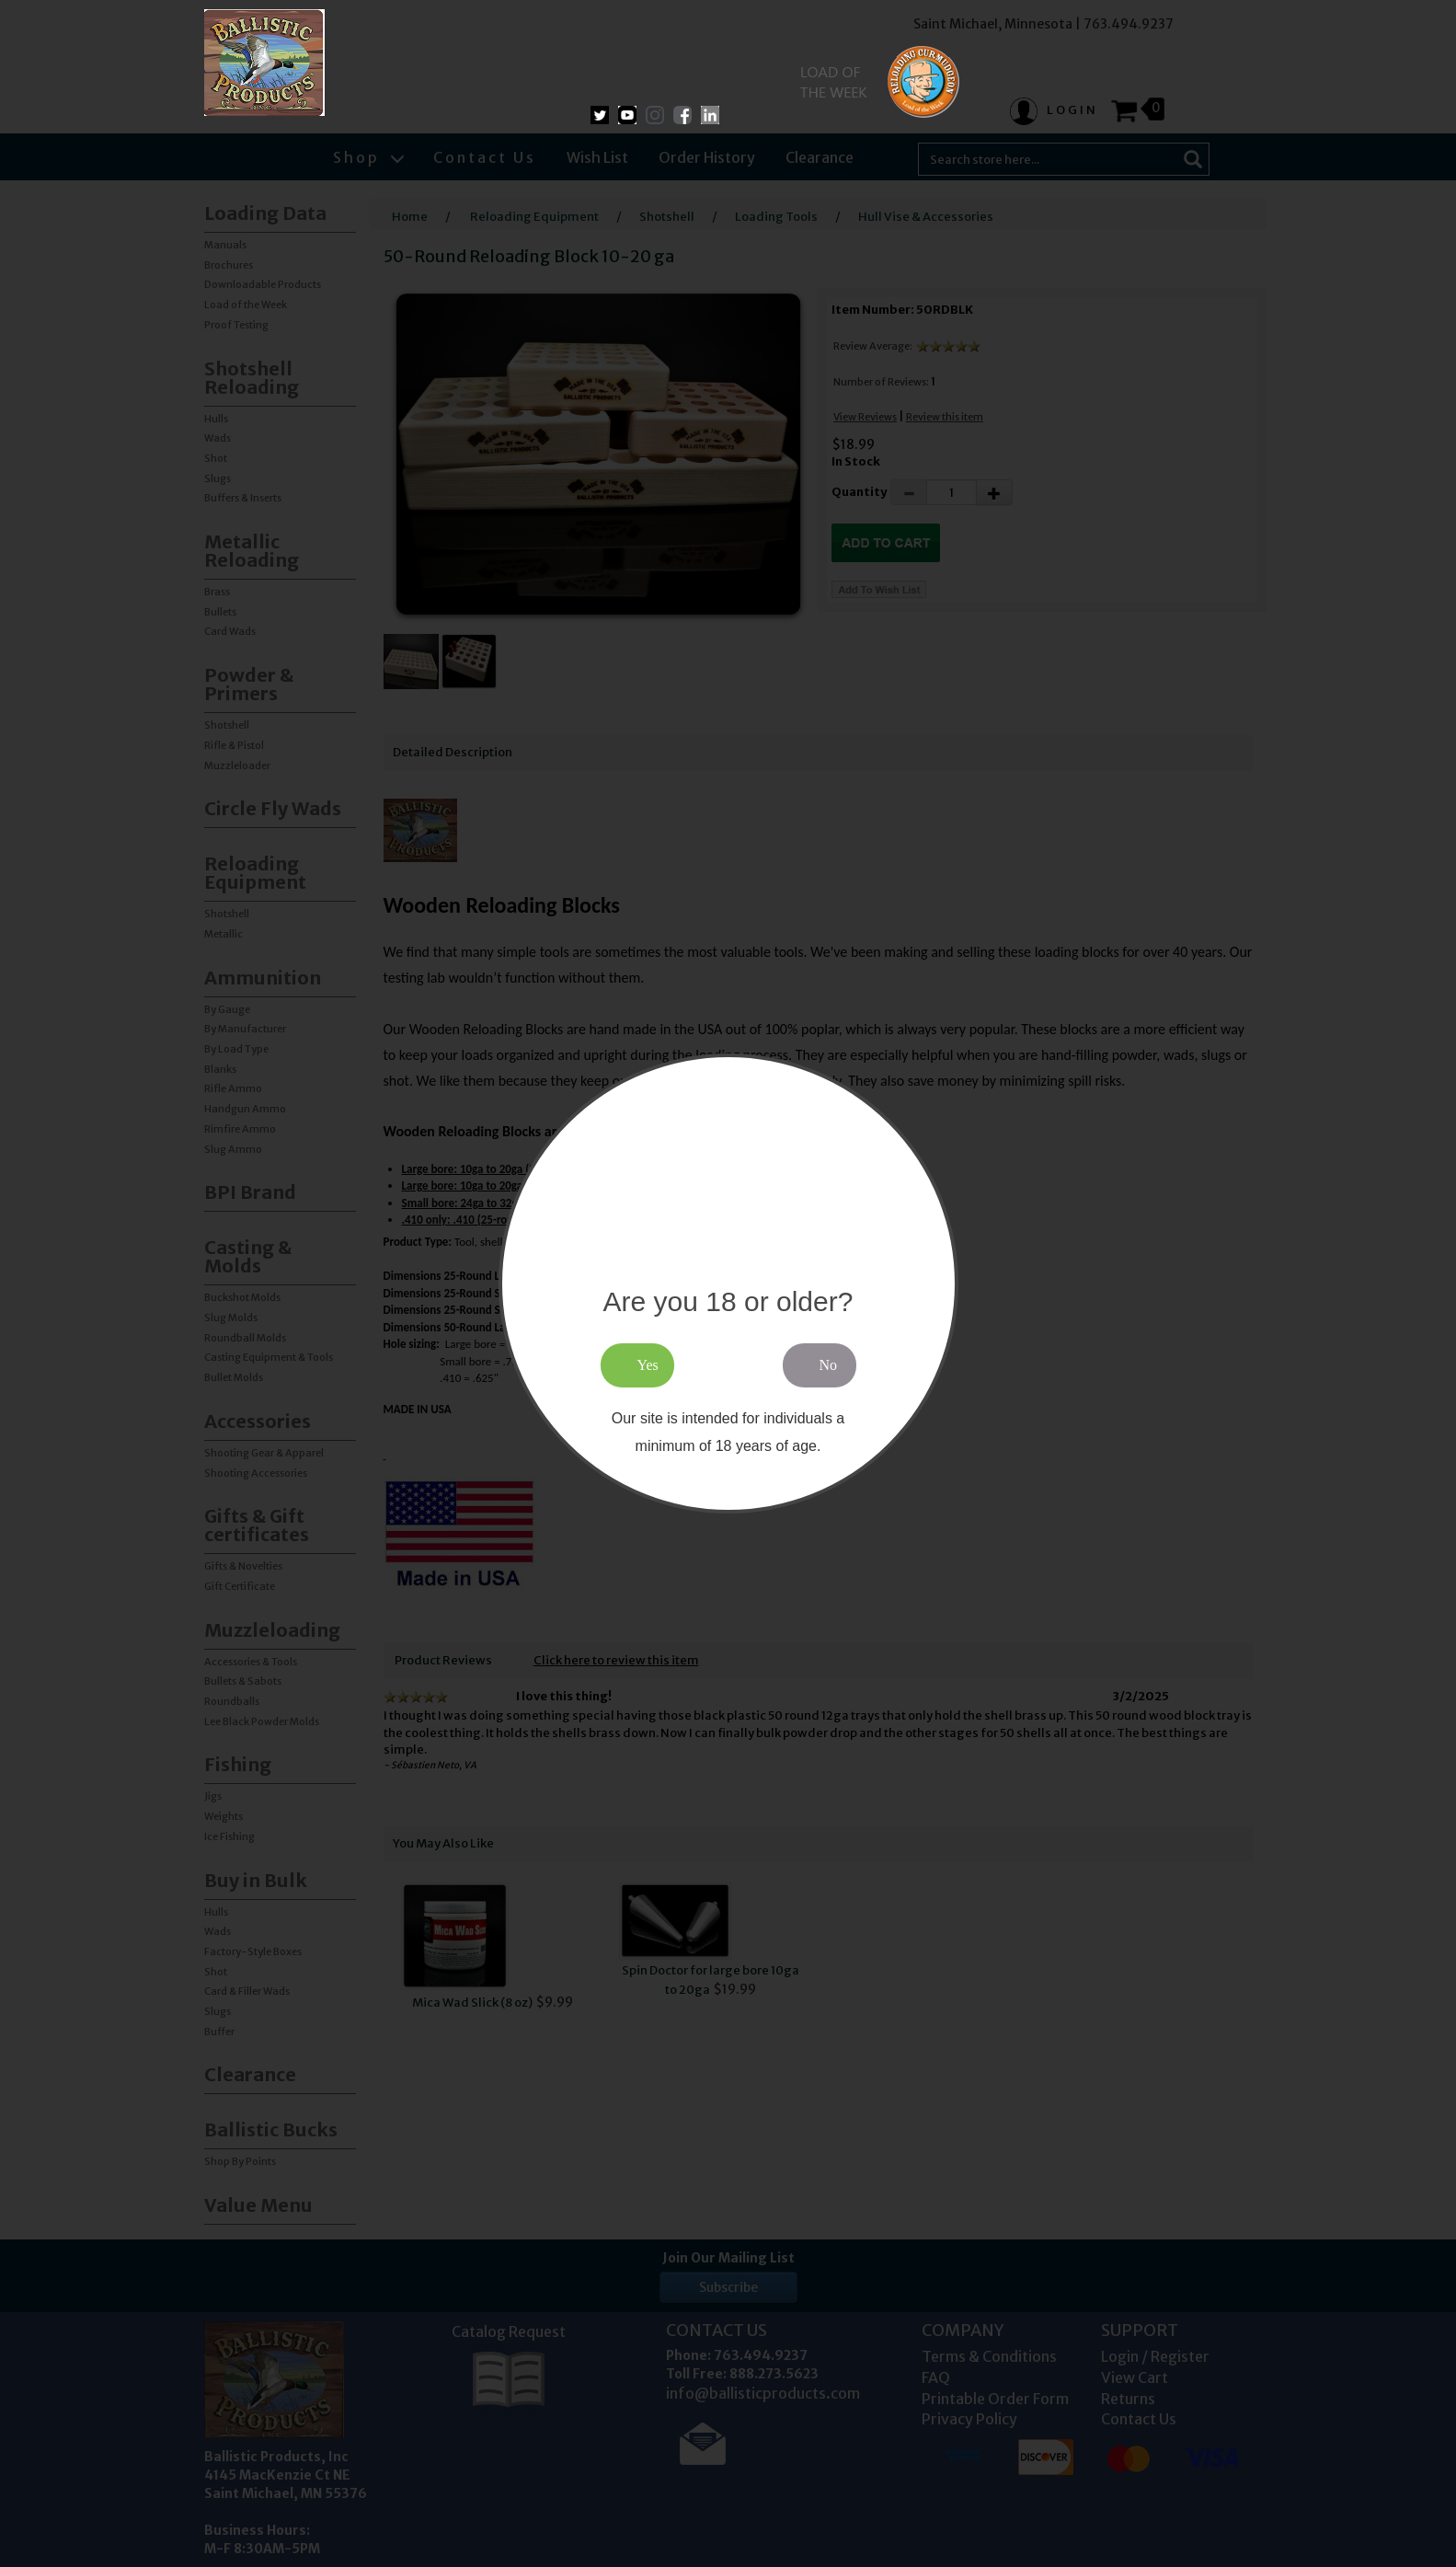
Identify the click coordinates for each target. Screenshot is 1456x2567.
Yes (648, 1365)
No (829, 1365)
